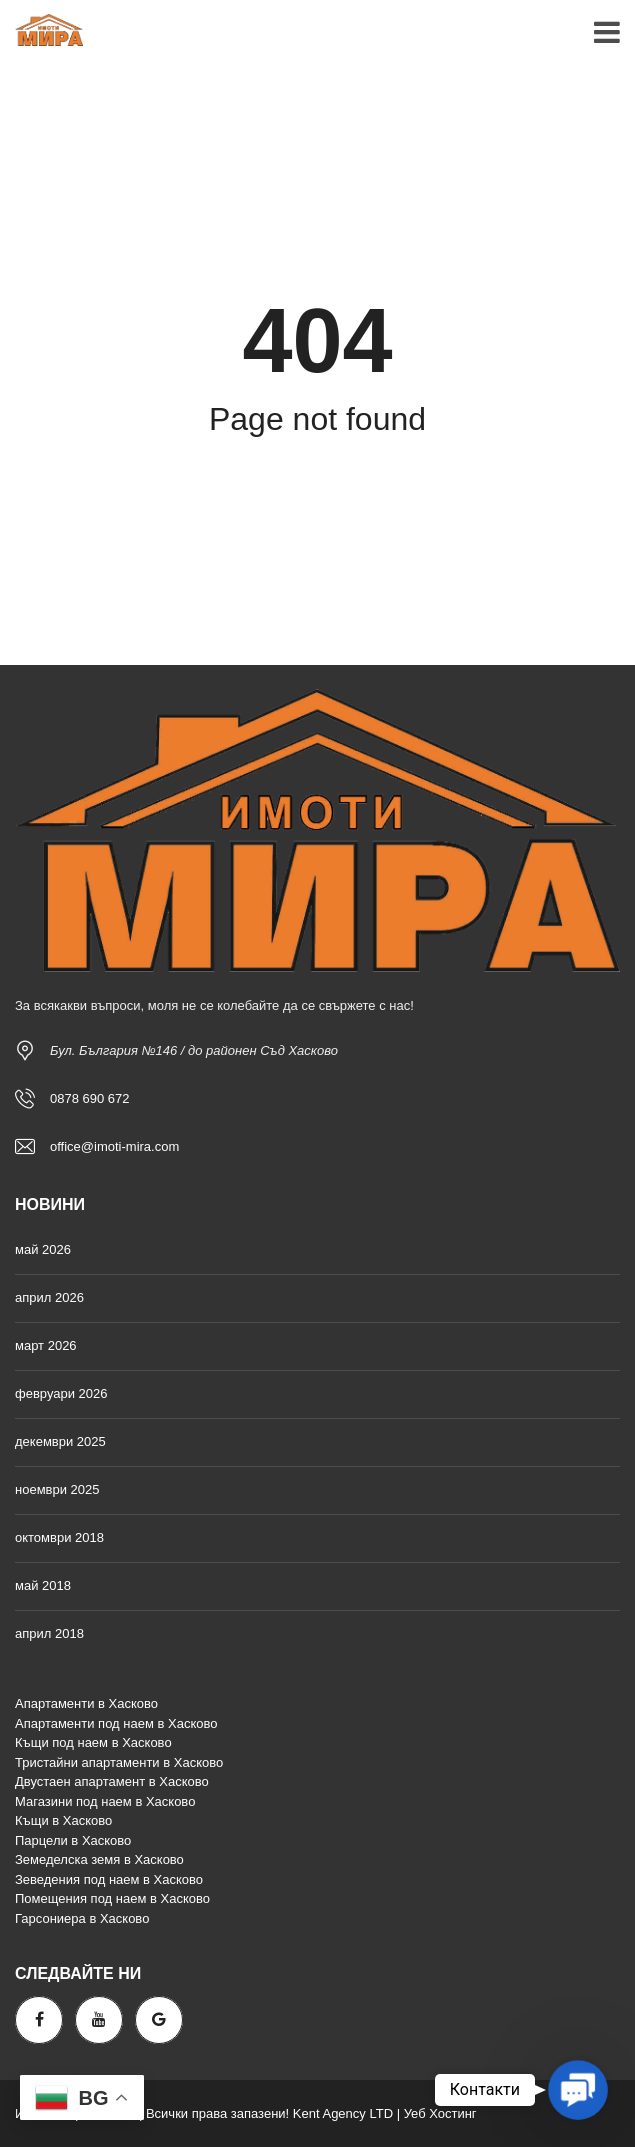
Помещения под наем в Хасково (112, 1898)
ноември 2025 (57, 1489)
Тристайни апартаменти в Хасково (119, 1762)
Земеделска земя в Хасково (99, 1859)
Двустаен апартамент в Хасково (112, 1781)
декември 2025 (60, 1441)
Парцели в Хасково (73, 1840)
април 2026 (49, 1297)
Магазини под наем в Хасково (105, 1801)
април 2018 (49, 1633)
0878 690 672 (90, 1098)
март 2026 (46, 1345)
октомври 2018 (59, 1537)
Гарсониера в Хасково (82, 1918)
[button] (578, 2090)
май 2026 (43, 1249)
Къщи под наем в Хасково (93, 1742)
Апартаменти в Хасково (86, 1703)
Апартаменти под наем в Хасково (116, 1723)
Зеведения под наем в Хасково (109, 1879)
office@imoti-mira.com (114, 1146)
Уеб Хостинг (440, 2113)
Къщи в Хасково (63, 1820)
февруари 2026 (61, 1393)
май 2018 (43, 1585)
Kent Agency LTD (343, 2113)
